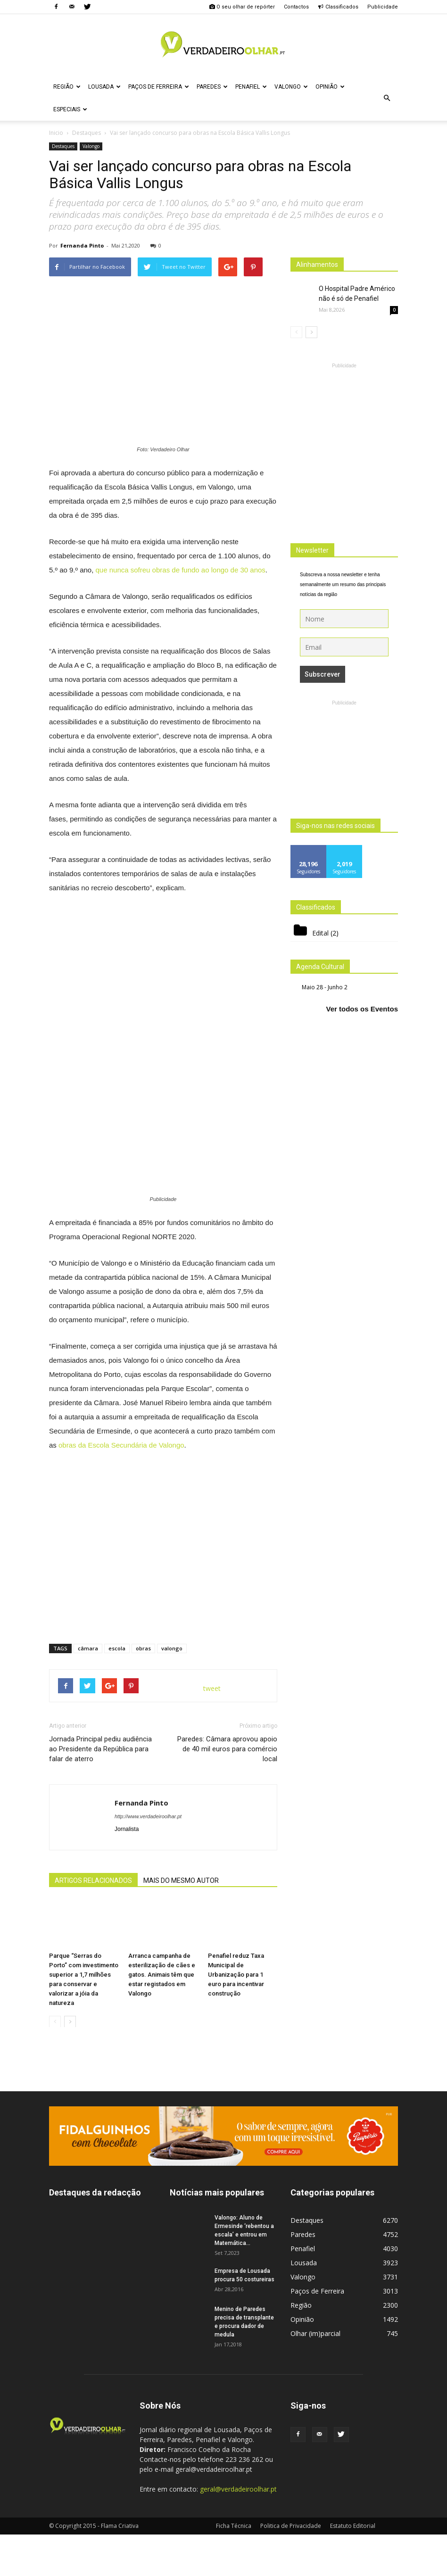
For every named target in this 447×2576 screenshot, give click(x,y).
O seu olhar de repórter (242, 7)
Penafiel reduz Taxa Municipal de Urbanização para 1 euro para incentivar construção (236, 1974)
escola (116, 1648)
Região (67, 86)
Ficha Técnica (233, 2526)
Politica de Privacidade (290, 2526)
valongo (171, 1648)
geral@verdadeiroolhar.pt (238, 2489)
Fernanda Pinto (82, 245)
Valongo (291, 86)
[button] (386, 98)
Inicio (56, 133)
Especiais (70, 109)
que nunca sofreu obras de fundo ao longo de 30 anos (180, 570)
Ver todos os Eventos (362, 1009)
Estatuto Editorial (352, 2526)
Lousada (104, 86)
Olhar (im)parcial (315, 2333)
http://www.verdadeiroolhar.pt (148, 1816)
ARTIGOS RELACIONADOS (93, 1880)
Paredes (212, 86)
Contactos (296, 7)
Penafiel (251, 86)
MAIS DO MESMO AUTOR (181, 1880)
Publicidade (382, 7)
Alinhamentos (317, 264)
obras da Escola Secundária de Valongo (121, 1445)
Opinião (330, 86)
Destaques (63, 146)
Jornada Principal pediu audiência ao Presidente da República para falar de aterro (100, 1749)
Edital (320, 932)
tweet (212, 1688)
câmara (88, 1648)
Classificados (338, 7)
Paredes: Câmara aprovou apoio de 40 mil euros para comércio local (227, 1749)
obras (143, 1648)
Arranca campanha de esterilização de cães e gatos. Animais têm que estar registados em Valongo (161, 1974)
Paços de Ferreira (158, 86)
